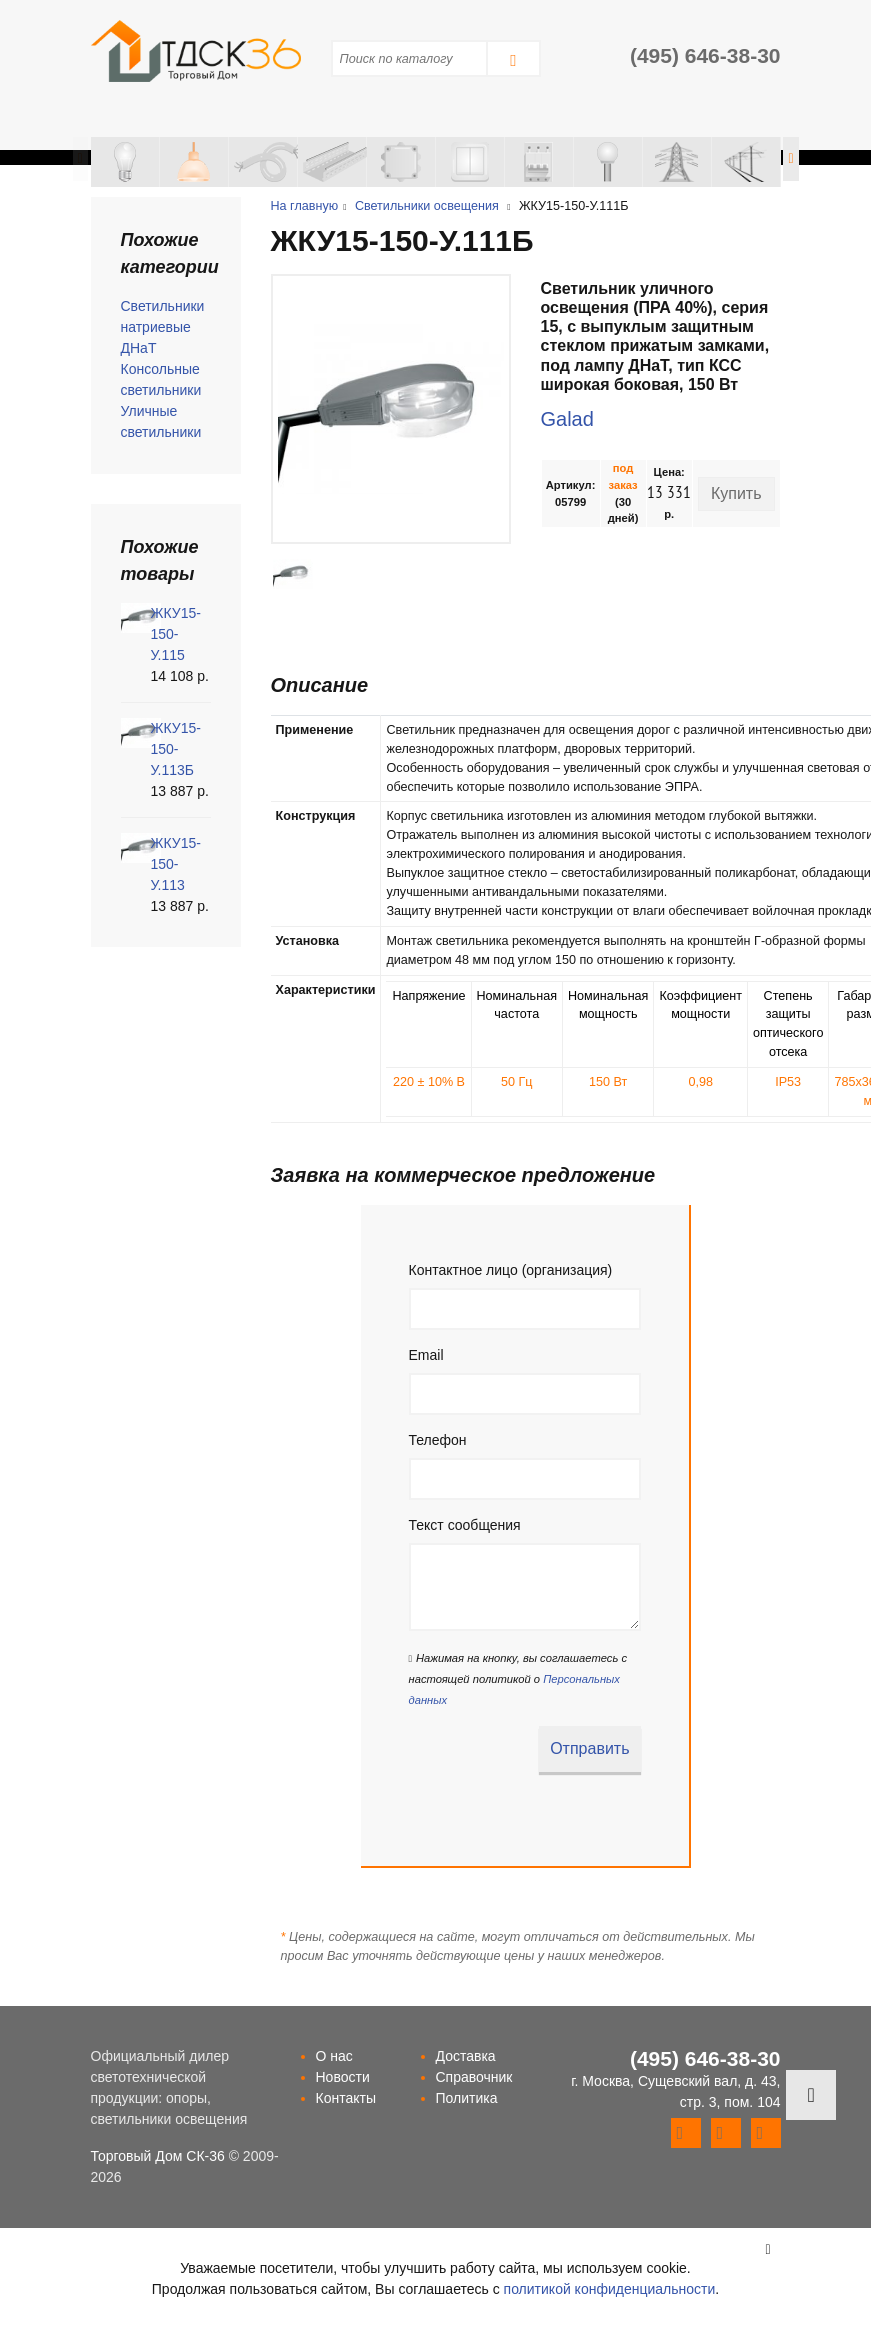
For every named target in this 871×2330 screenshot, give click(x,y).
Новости (343, 2077)
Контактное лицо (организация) (511, 1270)
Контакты (346, 2098)
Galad (567, 419)
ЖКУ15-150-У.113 (176, 864)
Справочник (474, 2077)
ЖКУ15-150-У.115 (176, 634)
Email (426, 1355)
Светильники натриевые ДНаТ (163, 327)
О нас (334, 2056)
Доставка (466, 2056)
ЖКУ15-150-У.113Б (176, 749)
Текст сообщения (465, 1525)
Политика (467, 2098)
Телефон (438, 1440)
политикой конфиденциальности (610, 2289)
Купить (736, 493)
